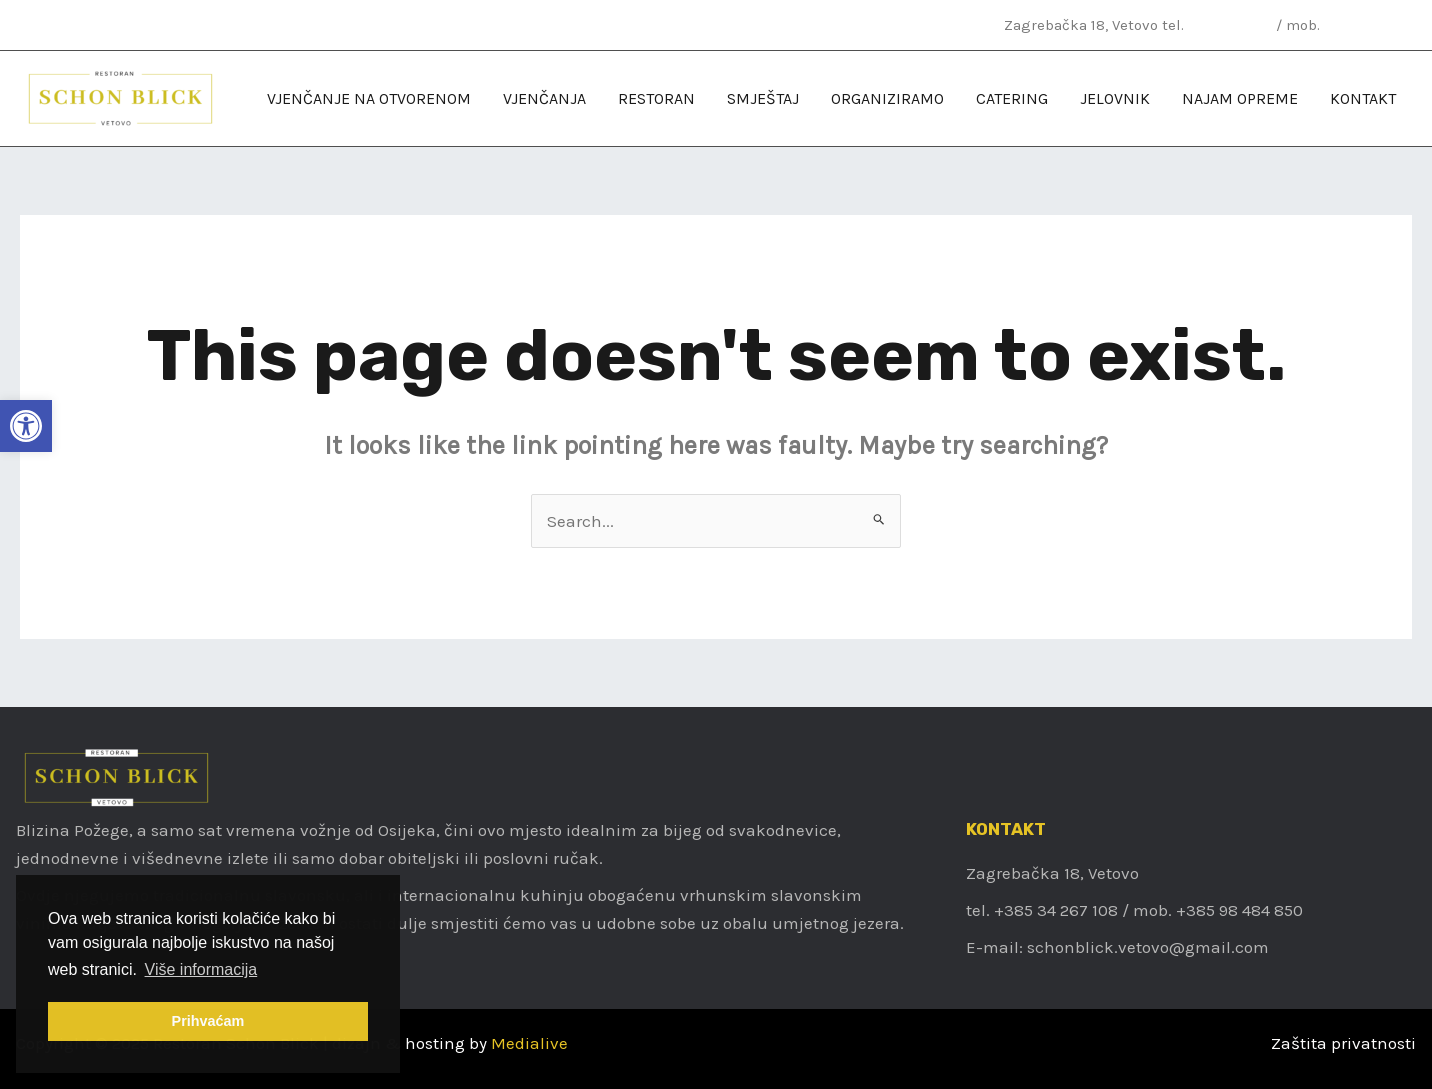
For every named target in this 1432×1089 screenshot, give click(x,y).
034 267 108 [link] (1230, 25)
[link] (26, 426)
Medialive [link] (529, 1043)
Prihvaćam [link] (208, 1021)
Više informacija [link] (201, 969)
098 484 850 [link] (1368, 25)
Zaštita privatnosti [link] (1343, 1043)
